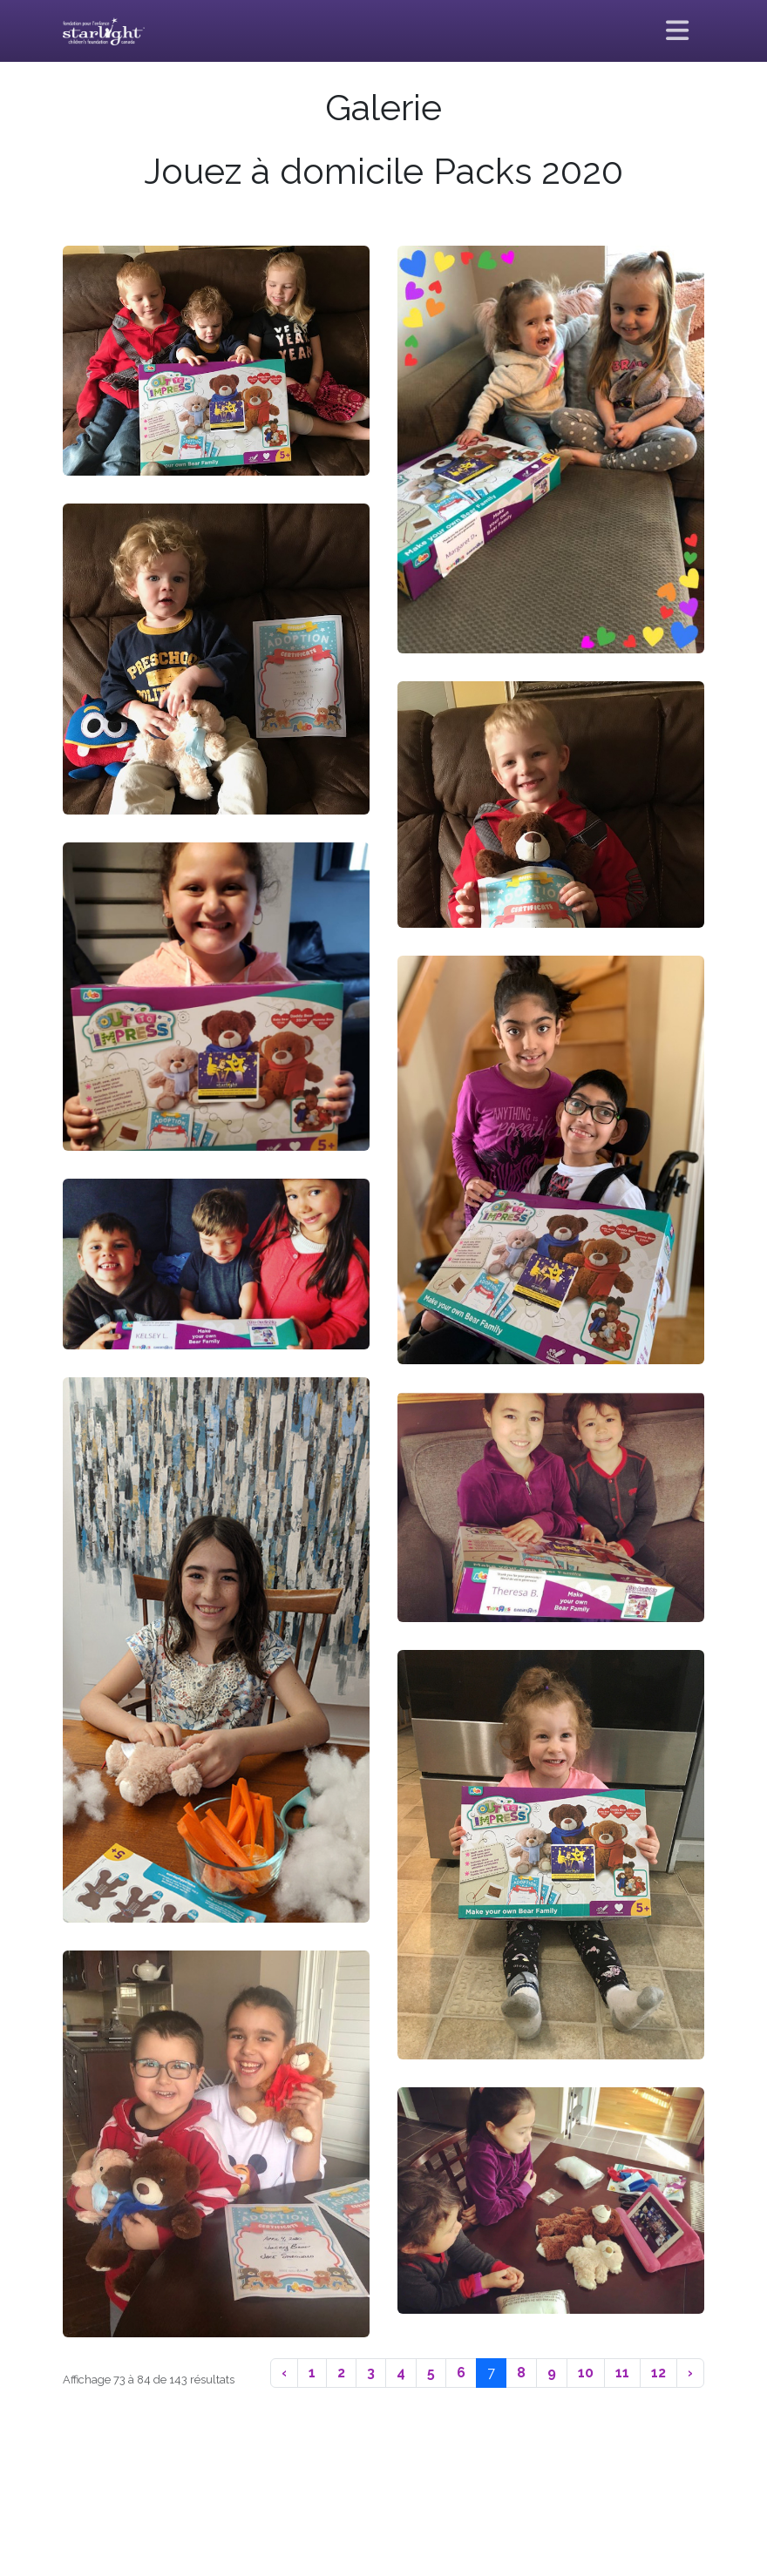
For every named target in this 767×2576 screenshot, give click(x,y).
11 (622, 2372)
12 (658, 2372)
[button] (216, 361)
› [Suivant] (690, 2372)
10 (586, 2372)
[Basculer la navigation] (678, 31)
